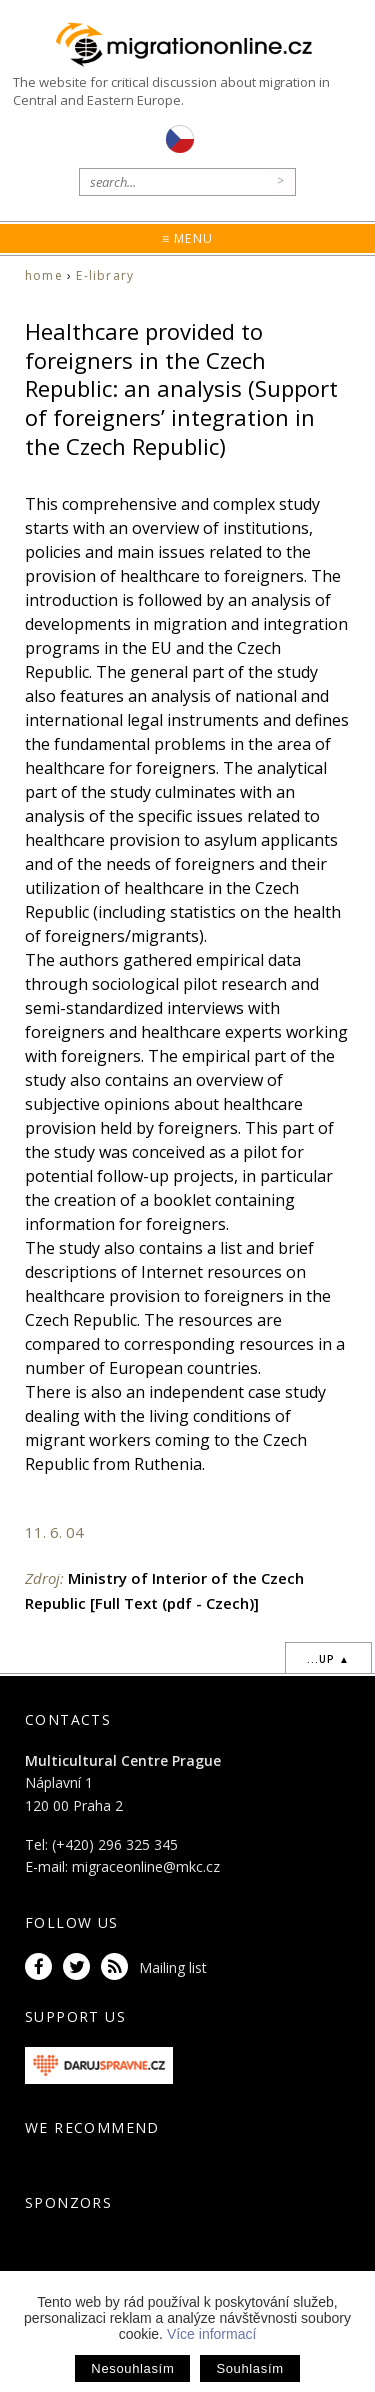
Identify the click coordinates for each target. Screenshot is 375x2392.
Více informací (211, 2334)
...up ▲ (328, 1659)
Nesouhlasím (132, 2368)
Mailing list (173, 1967)
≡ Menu (187, 238)
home (44, 275)
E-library (105, 275)
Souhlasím (249, 2368)
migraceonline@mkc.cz (146, 1866)
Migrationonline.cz (187, 45)
